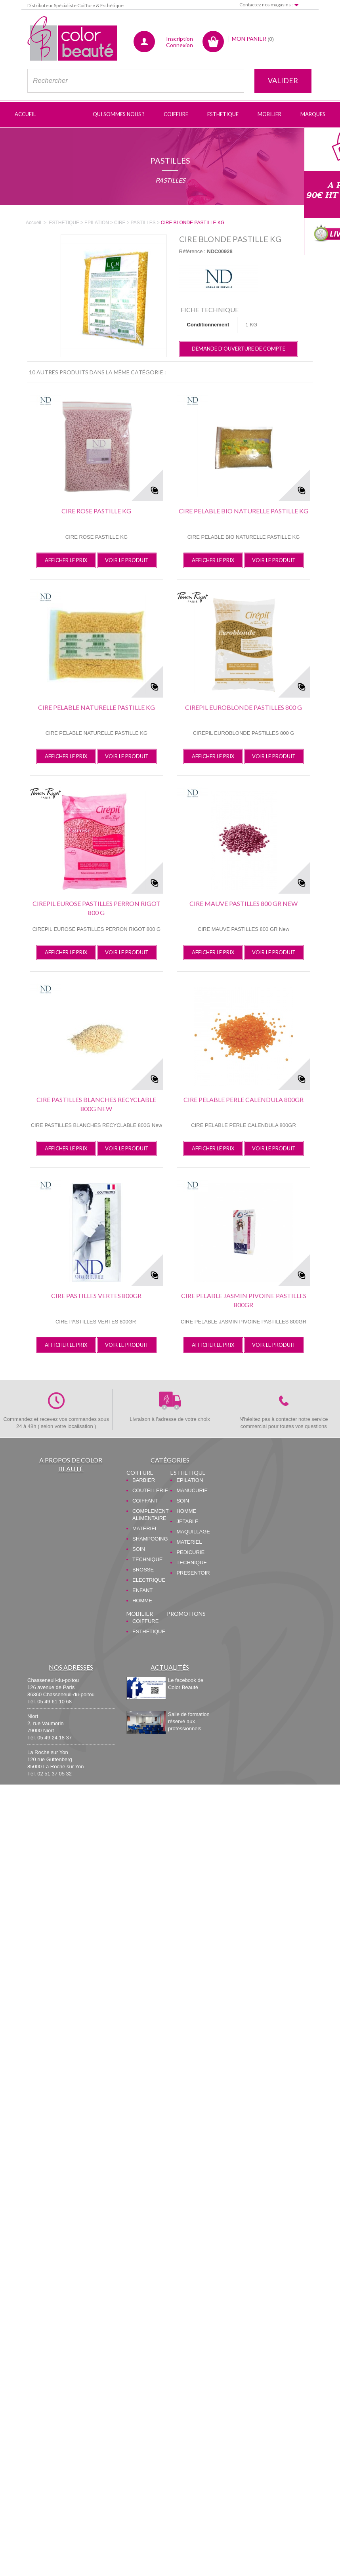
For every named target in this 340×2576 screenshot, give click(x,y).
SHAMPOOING (150, 1539)
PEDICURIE (190, 1552)
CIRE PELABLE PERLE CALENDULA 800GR (243, 1099)
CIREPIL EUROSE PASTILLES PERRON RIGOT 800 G (96, 908)
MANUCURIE (192, 1490)
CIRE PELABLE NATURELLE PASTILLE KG (96, 707)
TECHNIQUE (147, 1559)
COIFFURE (139, 1472)
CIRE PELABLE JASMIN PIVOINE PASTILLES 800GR (243, 1300)
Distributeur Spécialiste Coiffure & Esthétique (75, 5)
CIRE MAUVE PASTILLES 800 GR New (243, 903)
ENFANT (142, 1590)
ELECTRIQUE (148, 1580)
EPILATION (189, 1480)
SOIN (138, 1549)
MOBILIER (139, 1613)
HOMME (142, 1601)
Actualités (170, 1667)
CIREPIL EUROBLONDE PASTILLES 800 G (243, 707)
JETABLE (187, 1521)
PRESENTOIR (193, 1573)
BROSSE (143, 1570)
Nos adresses (71, 1667)
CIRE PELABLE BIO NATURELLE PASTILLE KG (243, 511)
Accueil (33, 222)
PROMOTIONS (186, 1613)
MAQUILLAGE (193, 1532)
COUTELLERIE (150, 1490)
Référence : (192, 251)
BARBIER (143, 1480)
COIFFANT (145, 1501)
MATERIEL (145, 1528)
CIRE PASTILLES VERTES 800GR (96, 1295)
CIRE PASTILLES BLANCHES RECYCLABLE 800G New (96, 1104)
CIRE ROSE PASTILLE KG (96, 511)
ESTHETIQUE (188, 1472)
